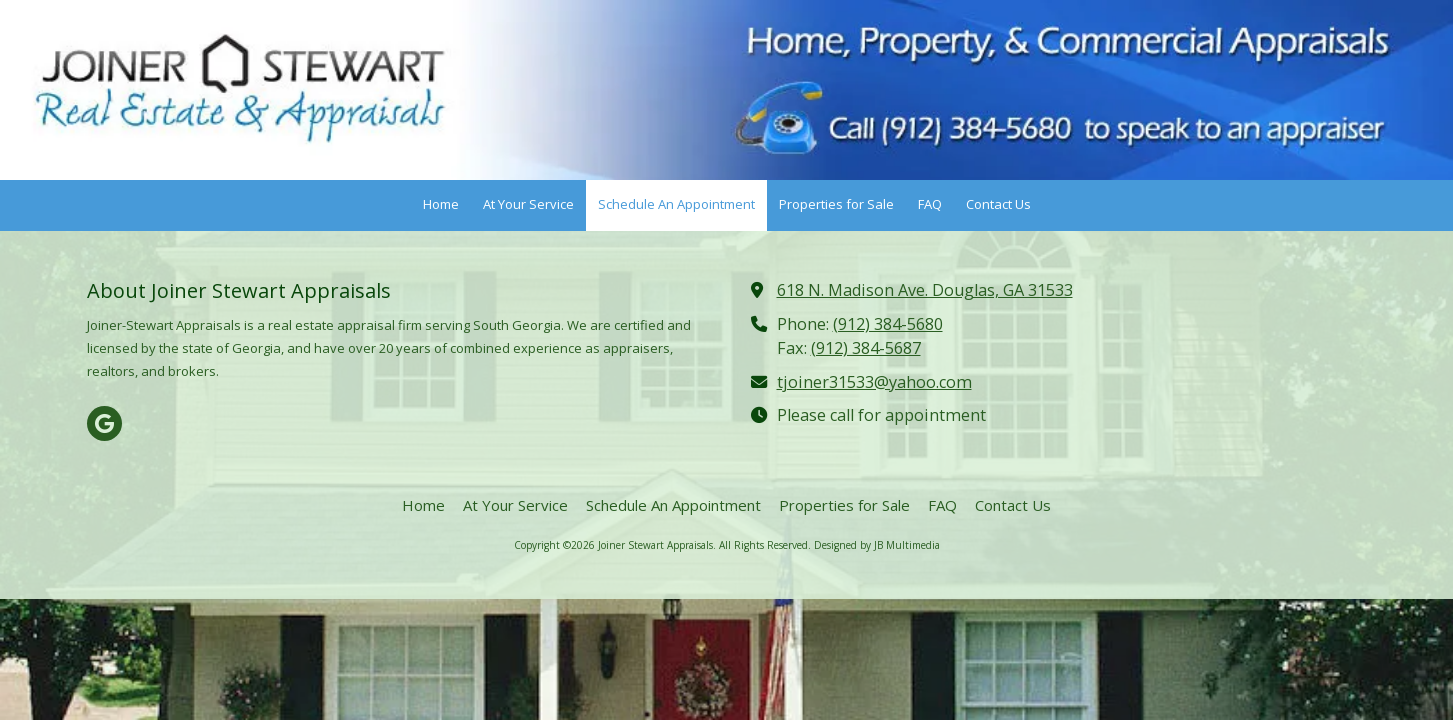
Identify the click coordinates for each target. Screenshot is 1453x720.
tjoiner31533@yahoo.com (874, 382)
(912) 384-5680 (888, 324)
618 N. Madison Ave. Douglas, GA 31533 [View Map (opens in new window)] (925, 290)
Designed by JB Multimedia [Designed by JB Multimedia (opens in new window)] (877, 545)
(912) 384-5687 (866, 348)
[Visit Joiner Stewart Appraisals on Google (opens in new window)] (104, 423)
